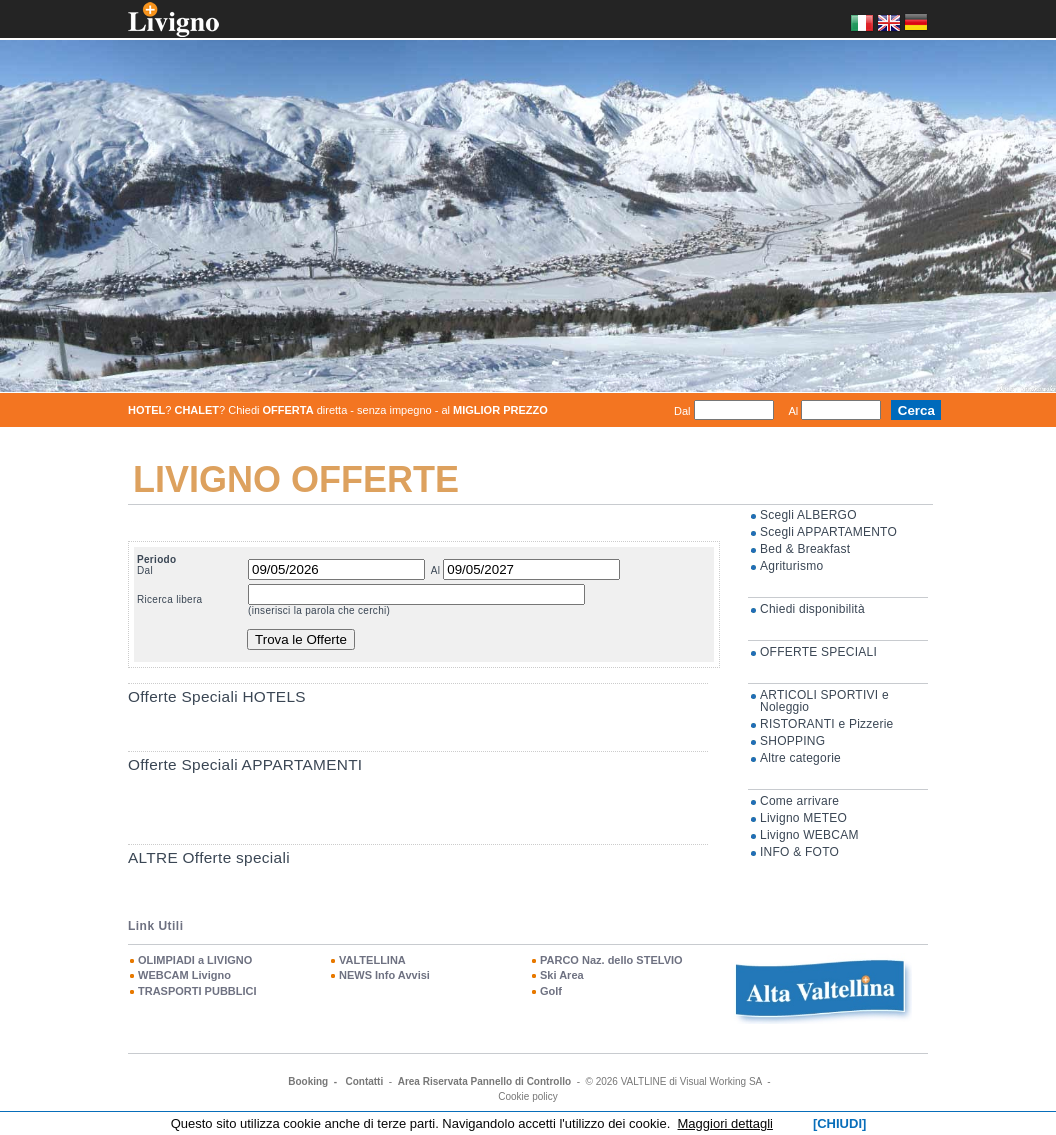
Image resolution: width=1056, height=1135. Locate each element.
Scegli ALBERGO (808, 515)
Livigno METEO (803, 818)
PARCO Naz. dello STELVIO (611, 960)
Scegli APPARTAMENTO (828, 532)
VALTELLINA (372, 960)
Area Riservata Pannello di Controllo (484, 1081)
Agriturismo (791, 566)
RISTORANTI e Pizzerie (827, 724)
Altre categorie (800, 758)
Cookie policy (527, 1096)
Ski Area (562, 975)
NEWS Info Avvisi (384, 975)
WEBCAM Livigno (184, 975)
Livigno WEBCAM (809, 835)
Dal (682, 411)
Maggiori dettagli (725, 1123)
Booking (308, 1081)
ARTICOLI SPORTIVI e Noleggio (824, 701)
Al (794, 411)
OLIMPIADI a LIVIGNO (195, 960)
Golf (551, 991)
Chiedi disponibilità (812, 609)
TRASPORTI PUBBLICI (197, 991)
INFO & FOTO (799, 852)
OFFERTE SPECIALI (818, 652)
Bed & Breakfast (805, 549)
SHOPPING (792, 741)
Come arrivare (799, 801)
